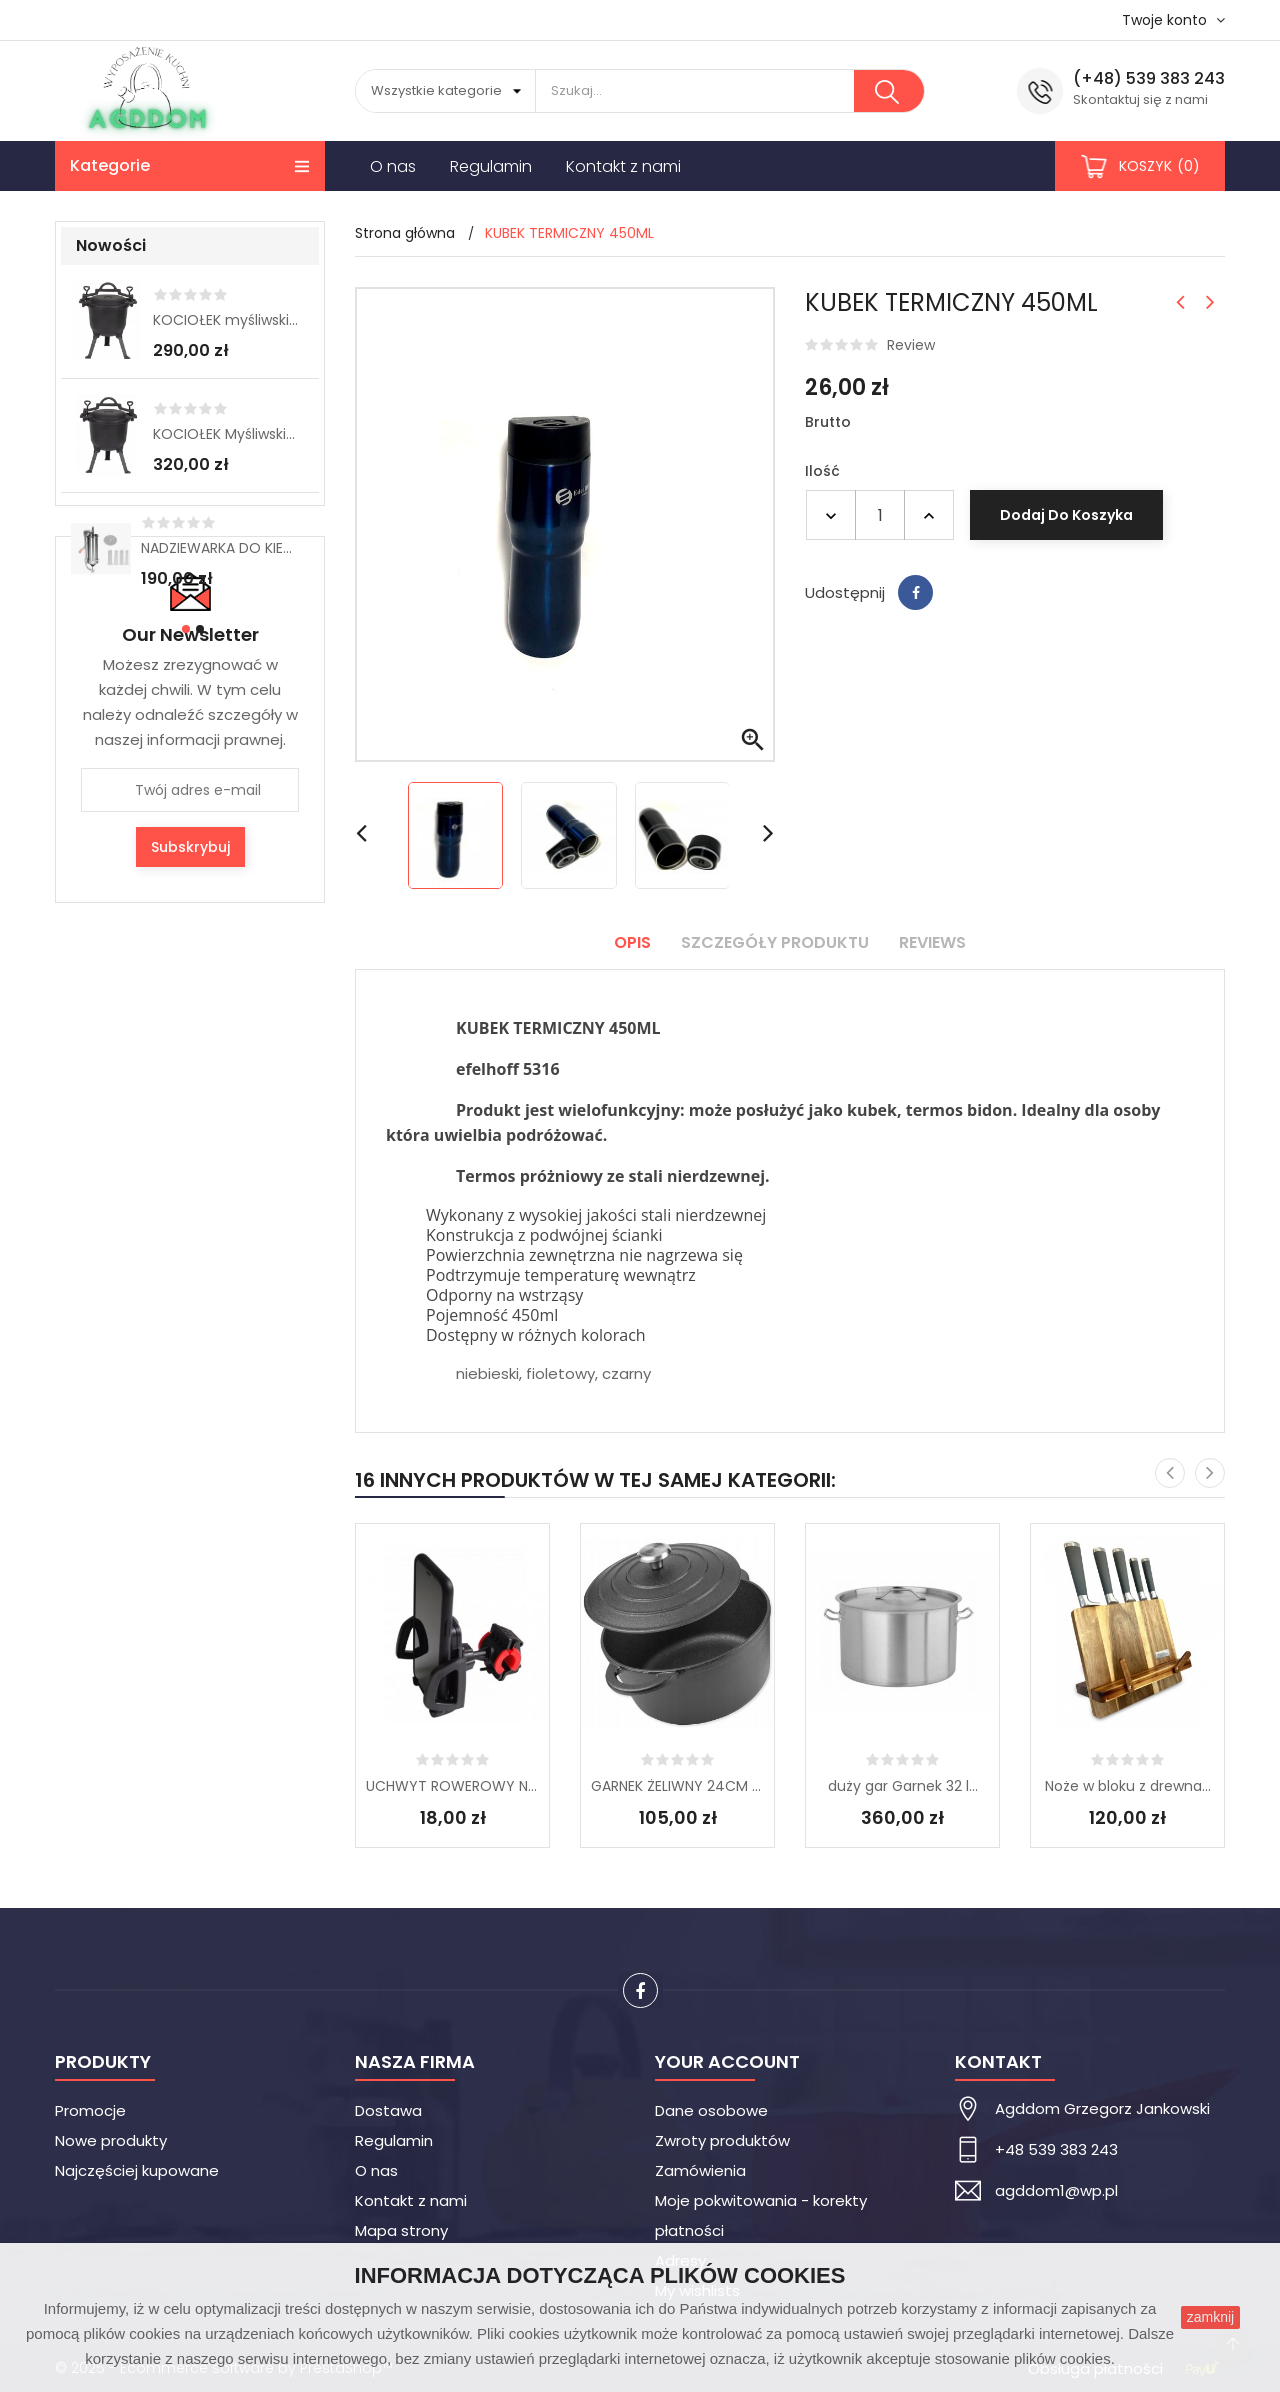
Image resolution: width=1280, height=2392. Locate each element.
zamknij (1210, 2317)
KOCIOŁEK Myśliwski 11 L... (226, 434)
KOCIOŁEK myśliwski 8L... (226, 320)
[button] (183, 629)
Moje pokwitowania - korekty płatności (761, 2215)
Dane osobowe (711, 2110)
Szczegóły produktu (775, 942)
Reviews (932, 942)
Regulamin (394, 2140)
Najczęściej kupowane (137, 2170)
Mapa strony (401, 2230)
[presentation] (1170, 1473)
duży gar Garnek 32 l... (903, 1786)
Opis (632, 942)
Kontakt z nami (411, 2200)
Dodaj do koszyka (1066, 515)
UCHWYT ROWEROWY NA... (452, 1786)
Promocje (90, 2110)
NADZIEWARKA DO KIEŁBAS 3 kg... (220, 548)
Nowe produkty (111, 2140)
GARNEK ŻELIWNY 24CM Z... (677, 1786)
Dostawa (388, 2110)
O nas (376, 2170)
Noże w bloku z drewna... (1128, 1786)
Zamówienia (700, 2170)
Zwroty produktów (722, 2140)
